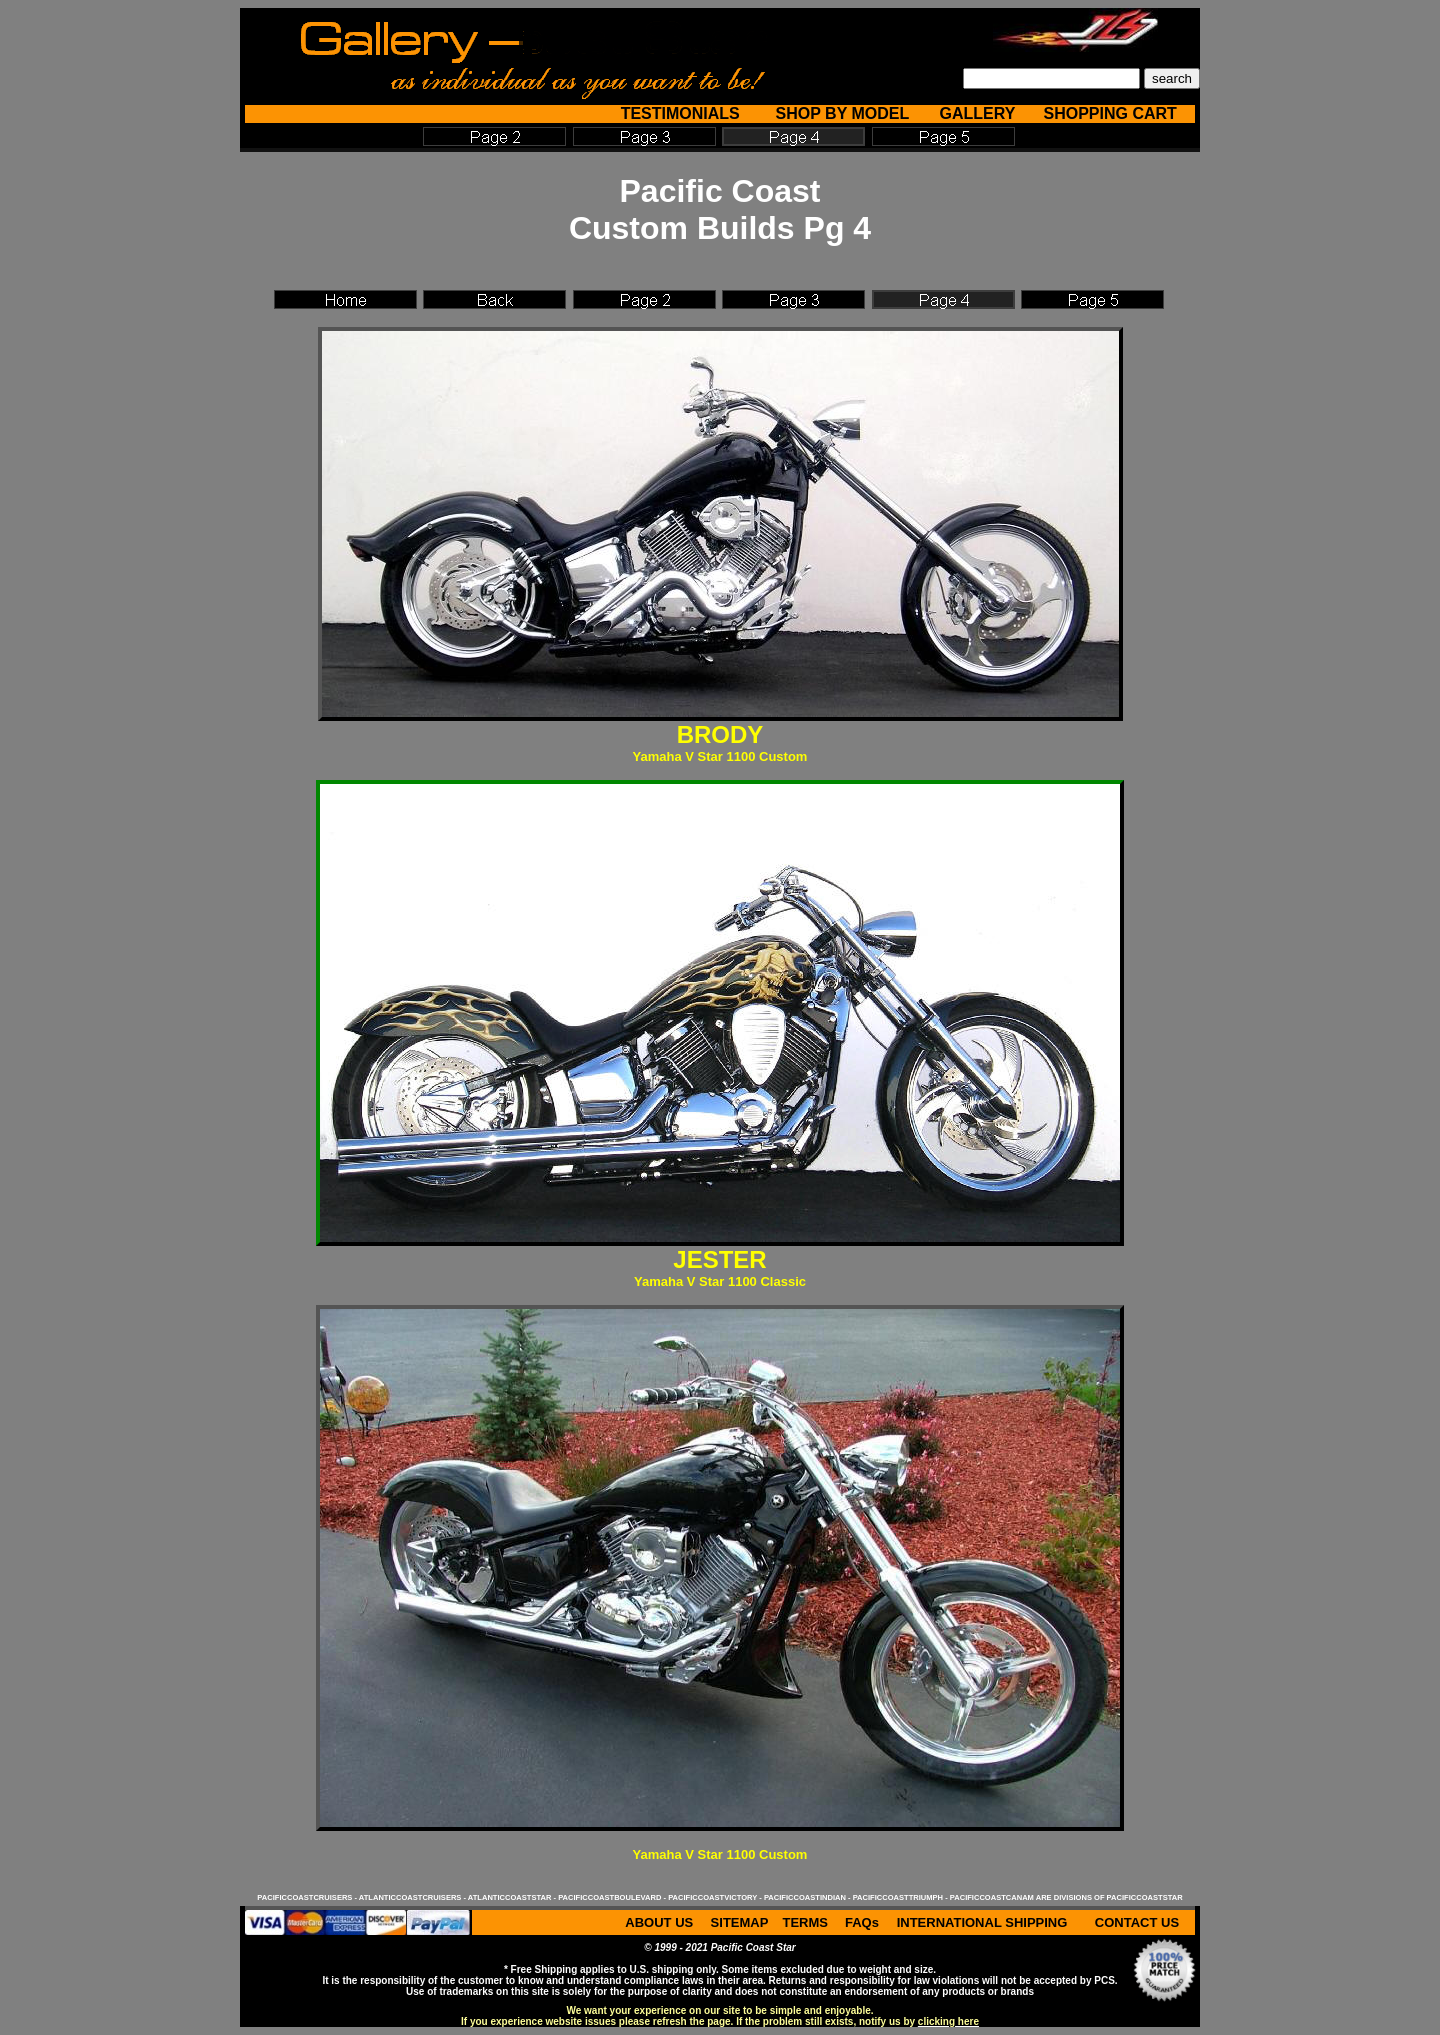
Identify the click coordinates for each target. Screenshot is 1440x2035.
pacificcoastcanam (992, 1897)
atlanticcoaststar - (513, 1897)
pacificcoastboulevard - (613, 1897)
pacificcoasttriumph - (901, 1897)
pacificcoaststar (1145, 1897)
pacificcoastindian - (808, 1897)
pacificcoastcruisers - (307, 1897)
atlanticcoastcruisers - (413, 1897)
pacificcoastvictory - (716, 1897)
